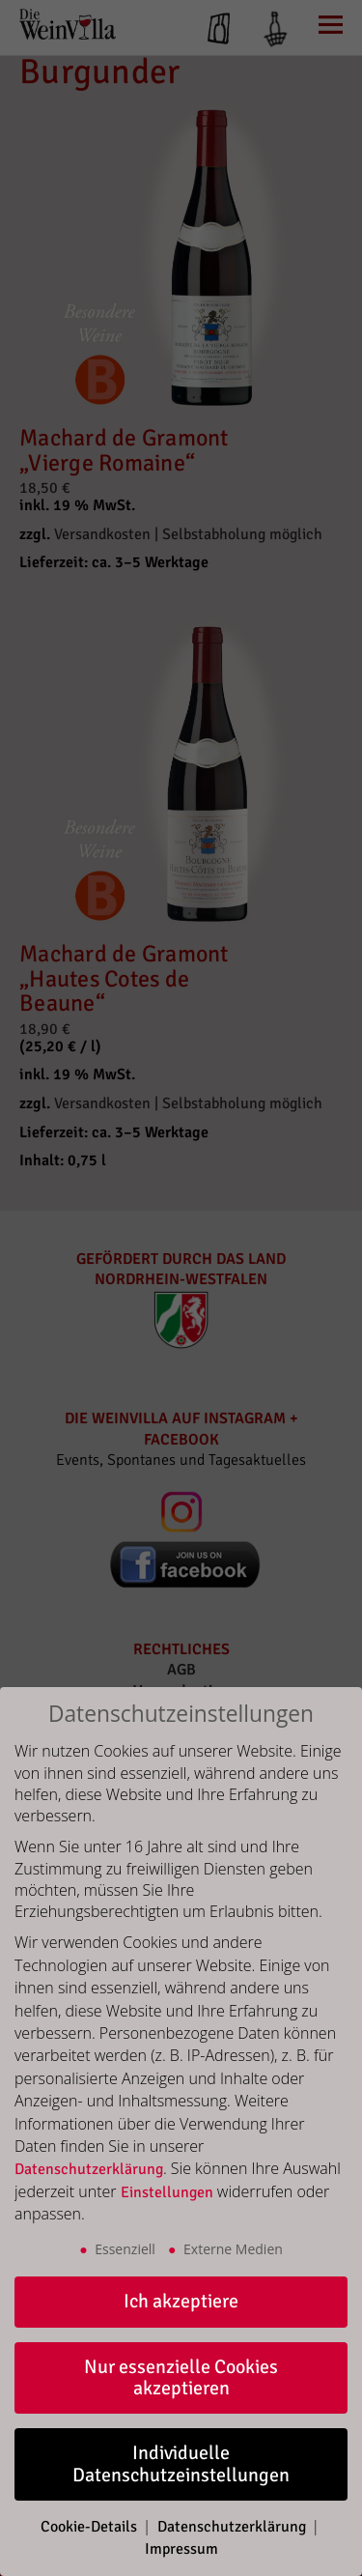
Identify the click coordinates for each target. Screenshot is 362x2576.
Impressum (181, 2549)
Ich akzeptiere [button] (181, 2301)
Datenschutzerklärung (88, 2169)
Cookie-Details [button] (91, 2526)
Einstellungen (167, 2192)
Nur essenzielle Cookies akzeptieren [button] (181, 2377)
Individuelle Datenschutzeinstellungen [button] (181, 2463)
